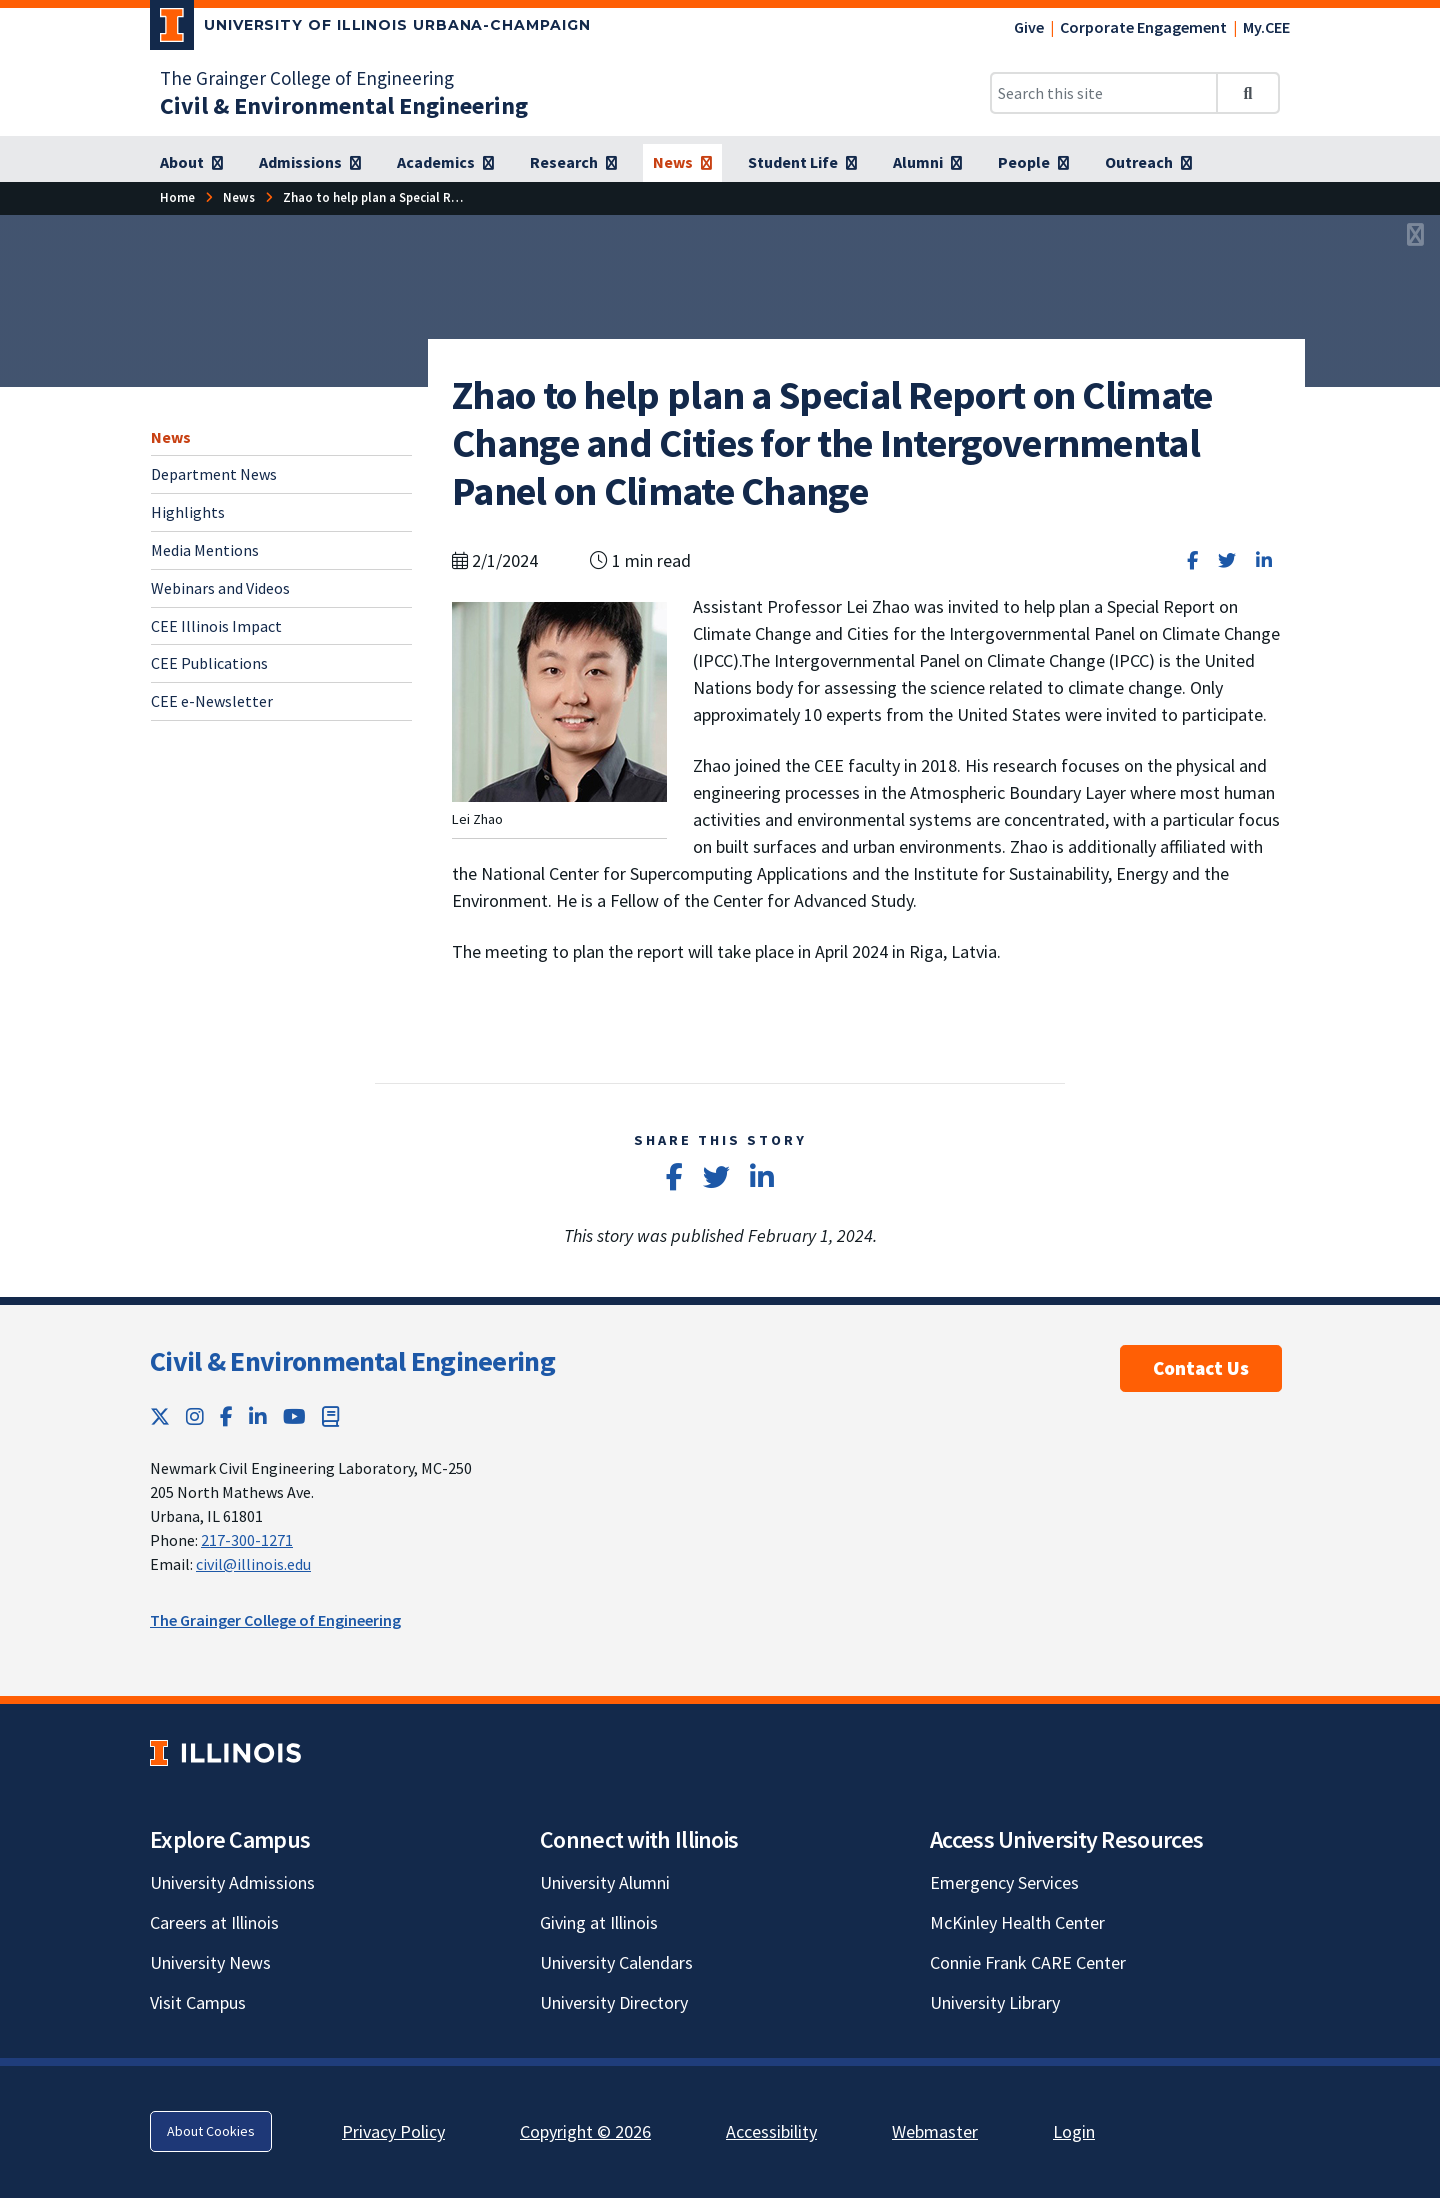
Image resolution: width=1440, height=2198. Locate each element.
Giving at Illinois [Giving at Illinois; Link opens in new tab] (599, 1922)
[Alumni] (927, 163)
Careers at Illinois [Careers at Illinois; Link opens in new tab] (214, 1922)
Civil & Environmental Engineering (352, 1361)
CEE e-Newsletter (212, 701)
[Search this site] (1104, 93)
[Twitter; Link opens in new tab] (160, 1416)
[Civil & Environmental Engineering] (344, 105)
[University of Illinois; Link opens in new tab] (225, 1752)
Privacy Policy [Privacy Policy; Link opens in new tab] (393, 2131)
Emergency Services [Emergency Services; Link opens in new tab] (1004, 1882)
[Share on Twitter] (1227, 560)
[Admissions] (310, 163)
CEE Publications (209, 663)
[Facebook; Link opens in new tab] (226, 1416)
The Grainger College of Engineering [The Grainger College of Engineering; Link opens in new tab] (307, 78)
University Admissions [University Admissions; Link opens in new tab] (232, 1882)
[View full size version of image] (1415, 236)
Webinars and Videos (220, 588)
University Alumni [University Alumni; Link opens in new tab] (605, 1882)
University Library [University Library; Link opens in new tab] (995, 2002)
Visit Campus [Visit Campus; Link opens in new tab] (198, 2002)
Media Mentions (205, 550)
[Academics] (445, 163)
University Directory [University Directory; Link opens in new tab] (614, 2002)
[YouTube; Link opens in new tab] (294, 1416)
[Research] (573, 163)
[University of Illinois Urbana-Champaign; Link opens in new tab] (370, 29)
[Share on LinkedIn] (1264, 560)
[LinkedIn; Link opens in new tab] (258, 1416)
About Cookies (211, 2131)
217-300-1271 (247, 1540)
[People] (1033, 163)
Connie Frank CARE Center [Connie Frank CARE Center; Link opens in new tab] (1028, 1962)
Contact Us (1201, 1368)
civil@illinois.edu (253, 1564)
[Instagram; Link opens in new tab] (195, 1416)
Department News (214, 474)
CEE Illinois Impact (216, 626)
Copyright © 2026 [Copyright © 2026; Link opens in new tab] (585, 2131)
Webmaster (935, 2131)
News (171, 437)
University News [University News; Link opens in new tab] (210, 1962)
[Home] (177, 197)
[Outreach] (1148, 163)
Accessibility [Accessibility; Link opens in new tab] (771, 2131)
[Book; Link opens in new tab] (331, 1416)
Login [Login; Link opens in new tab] (1074, 2131)
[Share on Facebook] (1192, 560)
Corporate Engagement (1143, 27)
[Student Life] (802, 163)
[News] (682, 163)
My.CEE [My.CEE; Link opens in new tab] (1266, 27)
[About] (191, 163)
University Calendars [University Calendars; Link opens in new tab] (616, 1962)
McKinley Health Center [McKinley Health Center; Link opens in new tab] (1017, 1922)
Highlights (188, 512)
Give (1029, 27)
